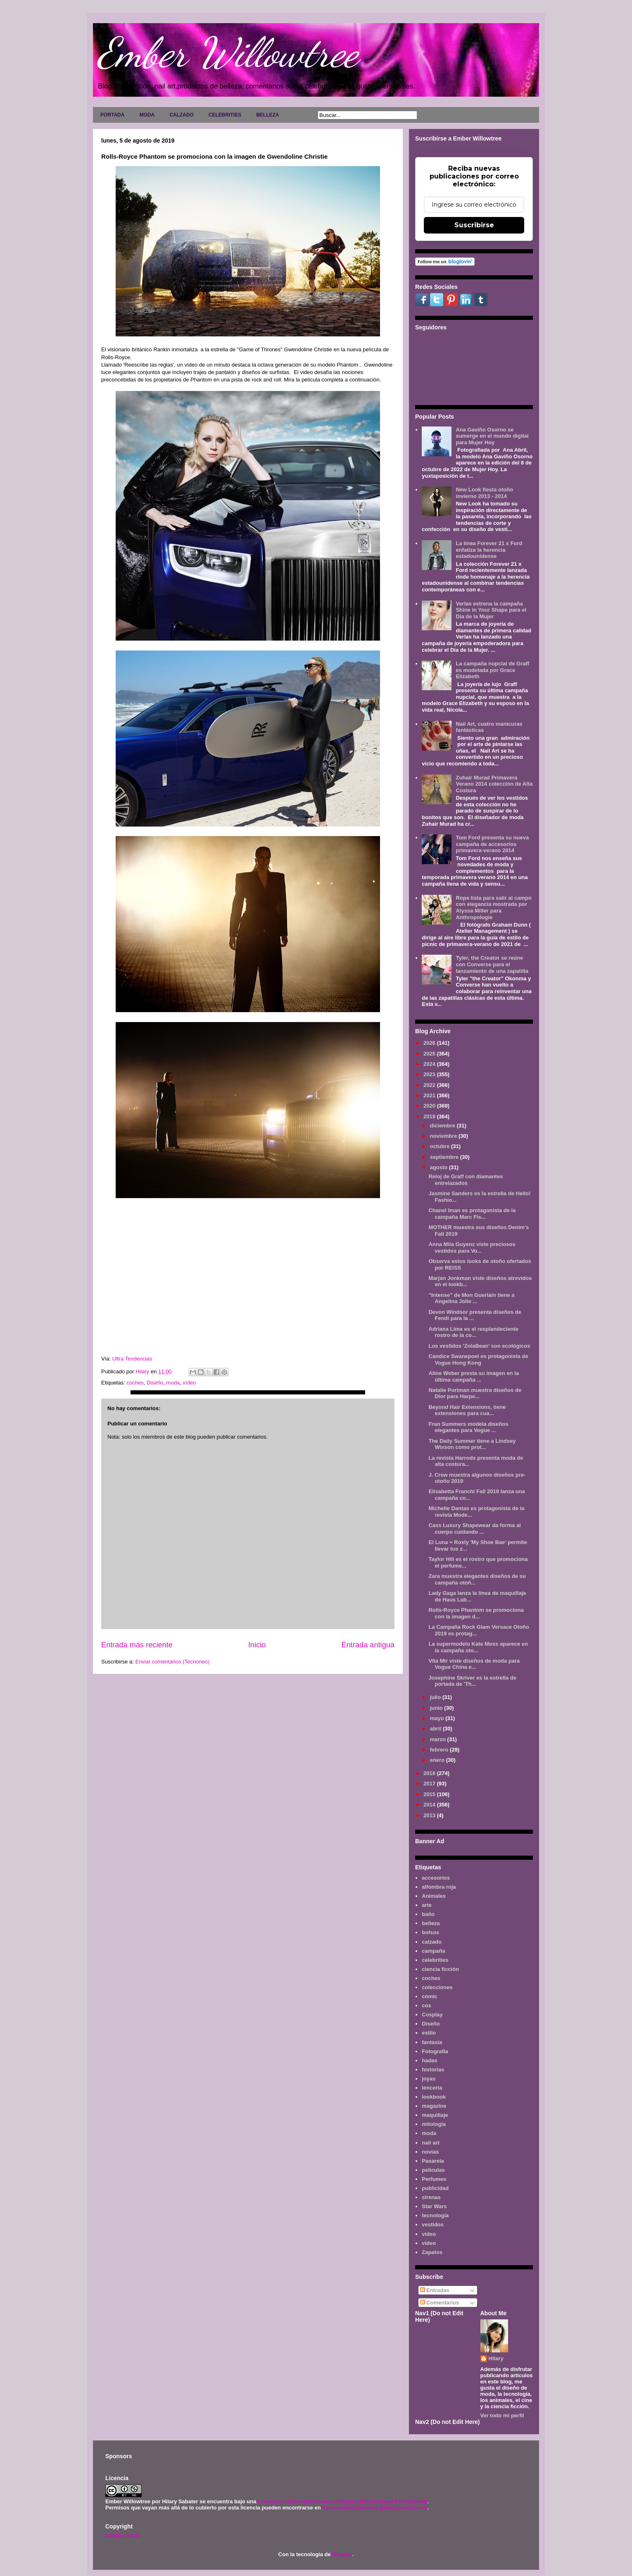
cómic (429, 1996)
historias (433, 2069)
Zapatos (432, 2252)
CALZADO (181, 115)
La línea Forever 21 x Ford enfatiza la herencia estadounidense (489, 549)
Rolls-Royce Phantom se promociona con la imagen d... (475, 1613)
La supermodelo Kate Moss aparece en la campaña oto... (478, 1647)
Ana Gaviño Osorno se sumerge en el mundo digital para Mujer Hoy (492, 436)
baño (428, 1914)
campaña (433, 1951)
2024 (430, 1064)
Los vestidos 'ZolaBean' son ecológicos (479, 1346)
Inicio (257, 1645)
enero (438, 1760)
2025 (430, 1054)
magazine (434, 2106)
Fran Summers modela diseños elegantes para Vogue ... (468, 1427)
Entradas (434, 2290)
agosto (439, 1167)
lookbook (434, 2097)
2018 (430, 1773)
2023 (430, 1074)
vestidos (433, 2224)
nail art (431, 2143)
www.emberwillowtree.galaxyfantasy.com (374, 2508)
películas (433, 2170)
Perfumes (434, 2179)
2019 (430, 1116)
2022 (430, 1085)
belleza (431, 1923)
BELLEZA (267, 115)
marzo (438, 1739)
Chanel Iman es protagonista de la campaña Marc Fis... (472, 1213)
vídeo (189, 1383)
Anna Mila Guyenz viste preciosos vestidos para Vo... (471, 1247)
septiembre (445, 1157)
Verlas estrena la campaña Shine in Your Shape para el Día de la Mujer (491, 610)
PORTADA (112, 115)
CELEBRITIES (225, 115)
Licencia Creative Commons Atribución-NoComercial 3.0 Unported (342, 2501)
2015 (430, 1794)
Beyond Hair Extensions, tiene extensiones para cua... (467, 1410)
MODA (146, 115)
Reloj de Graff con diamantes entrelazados (465, 1179)
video (429, 2234)
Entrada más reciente (137, 1645)
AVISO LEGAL (123, 2536)
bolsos (430, 1932)
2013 (430, 1815)
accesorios (436, 1878)
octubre (440, 1146)
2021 (430, 1095)
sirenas (431, 2197)
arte (427, 1905)
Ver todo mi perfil (502, 2415)
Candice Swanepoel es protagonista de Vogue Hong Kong (478, 1359)
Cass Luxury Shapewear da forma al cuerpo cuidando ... (474, 1528)
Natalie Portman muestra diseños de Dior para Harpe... (474, 1393)
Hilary (496, 2358)
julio (436, 1697)
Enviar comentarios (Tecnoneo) (172, 1662)
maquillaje (435, 2115)
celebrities (435, 1960)
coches (134, 1383)
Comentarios (439, 2303)
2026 (430, 1043)
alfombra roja (439, 1887)
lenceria (432, 2088)
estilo (429, 2033)
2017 (430, 1783)
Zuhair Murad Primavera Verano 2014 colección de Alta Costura (494, 784)
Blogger (342, 2554)
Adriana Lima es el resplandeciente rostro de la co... (473, 1332)
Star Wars (434, 2206)
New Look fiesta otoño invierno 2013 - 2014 (484, 492)
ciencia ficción (440, 1969)
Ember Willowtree (227, 52)
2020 (430, 1106)
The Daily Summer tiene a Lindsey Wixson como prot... (472, 1444)
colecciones (437, 1987)
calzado (432, 1942)
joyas (428, 2079)
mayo (438, 1718)
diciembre (443, 1125)
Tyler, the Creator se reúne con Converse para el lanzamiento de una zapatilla (492, 964)
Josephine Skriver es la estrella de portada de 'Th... (472, 1681)
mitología (434, 2124)
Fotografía (435, 2051)
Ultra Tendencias (133, 1359)
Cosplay (432, 2014)
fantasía (432, 2042)
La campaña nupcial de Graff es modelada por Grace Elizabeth (492, 669)
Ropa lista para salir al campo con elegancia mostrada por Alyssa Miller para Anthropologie (494, 907)
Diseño (155, 1383)
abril (436, 1728)
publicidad (435, 2188)
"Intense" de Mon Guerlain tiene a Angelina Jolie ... (471, 1298)
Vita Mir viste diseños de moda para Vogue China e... (474, 1664)
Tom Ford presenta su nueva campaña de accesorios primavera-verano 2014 (492, 843)
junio (437, 1708)
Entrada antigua (368, 1645)
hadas (429, 2060)
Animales (434, 1896)
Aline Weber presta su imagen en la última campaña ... (473, 1376)
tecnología (435, 2215)
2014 (430, 1805)
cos (426, 2005)
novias (430, 2152)
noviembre (444, 1136)
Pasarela (433, 2161)
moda (173, 1383)
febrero (440, 1750)
